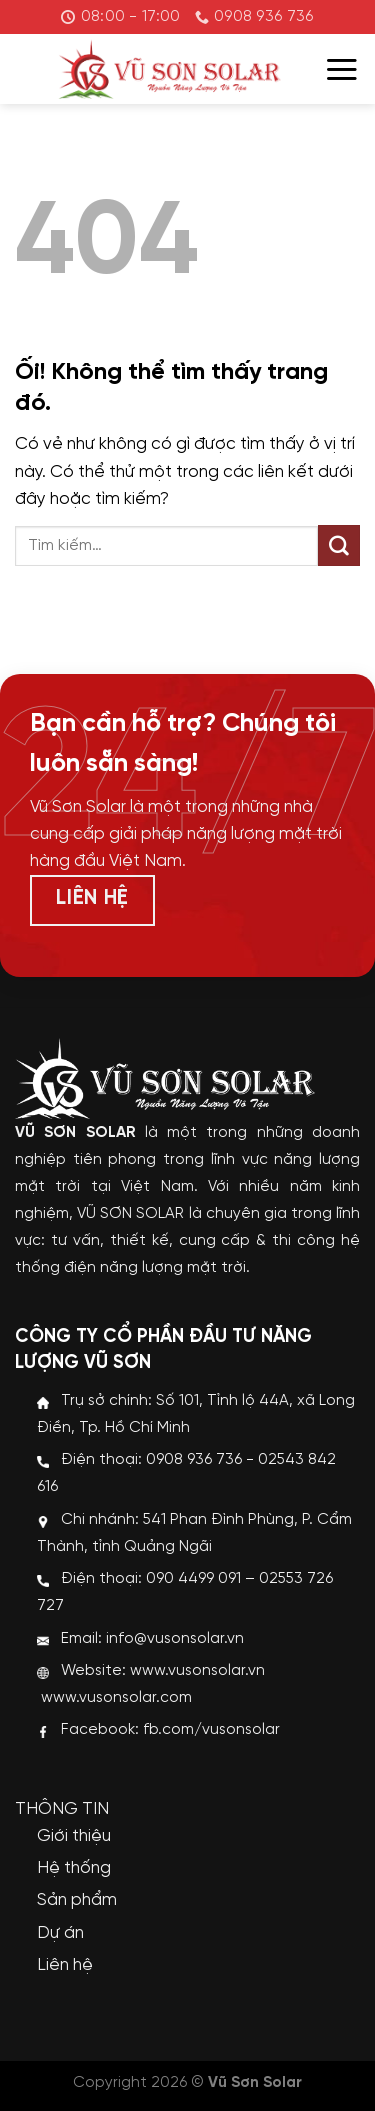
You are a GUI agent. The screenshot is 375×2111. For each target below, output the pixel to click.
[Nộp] (339, 546)
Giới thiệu (74, 1836)
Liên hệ (65, 1965)
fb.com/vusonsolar (211, 1730)
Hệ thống (74, 1868)
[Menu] (342, 69)
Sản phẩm (77, 1900)
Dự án (60, 1933)
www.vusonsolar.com (116, 1698)
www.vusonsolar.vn (197, 1671)
